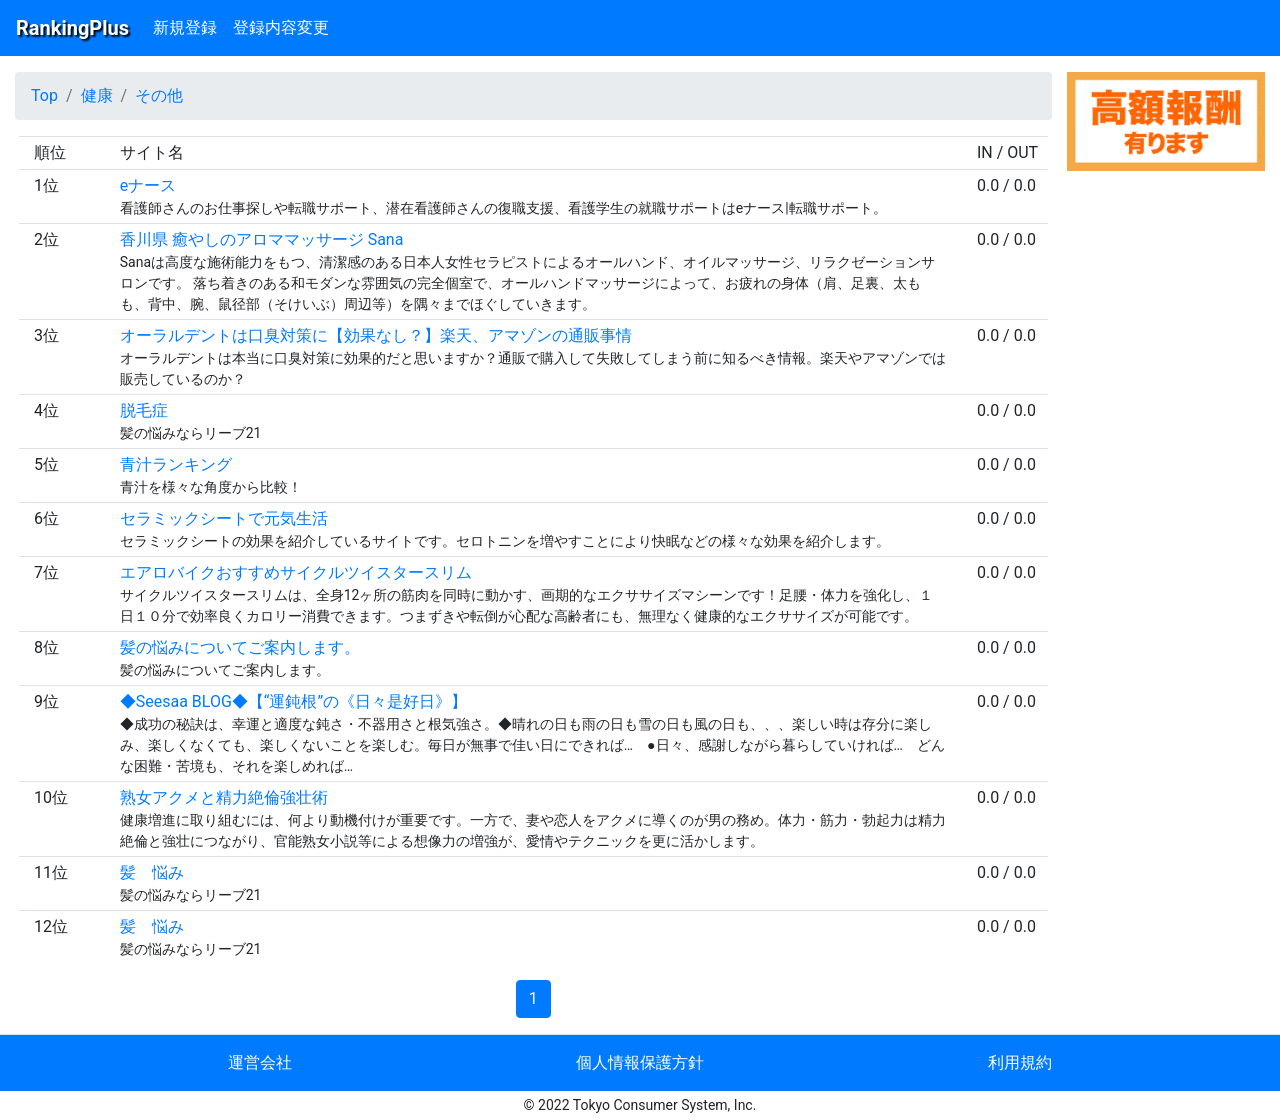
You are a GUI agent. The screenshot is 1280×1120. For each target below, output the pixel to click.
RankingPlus (72, 28)
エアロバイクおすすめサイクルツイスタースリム (296, 572)
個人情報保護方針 (640, 1062)
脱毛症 (144, 410)
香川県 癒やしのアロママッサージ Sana (262, 239)
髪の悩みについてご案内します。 (240, 647)
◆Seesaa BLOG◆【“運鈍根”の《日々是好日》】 (293, 701)
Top (44, 95)
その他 (159, 95)
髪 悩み (152, 872)
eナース (148, 185)
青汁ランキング (176, 464)
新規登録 (185, 27)
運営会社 (260, 1062)
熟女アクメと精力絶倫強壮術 (224, 797)
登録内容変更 (281, 27)
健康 (97, 95)
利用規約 (1020, 1062)
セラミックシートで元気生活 (224, 518)
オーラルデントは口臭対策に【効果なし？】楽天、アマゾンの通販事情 (376, 335)
